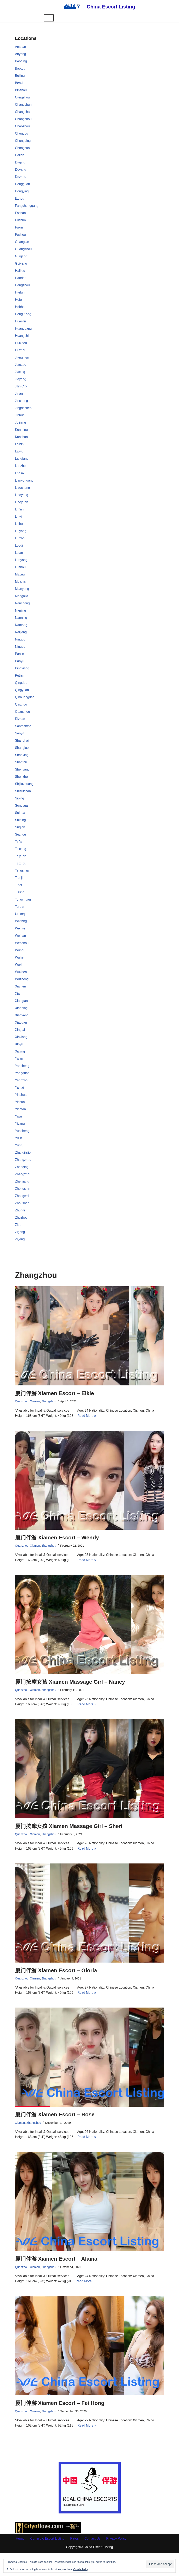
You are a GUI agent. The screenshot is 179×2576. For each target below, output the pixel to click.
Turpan (20, 921)
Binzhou (21, 90)
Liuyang (21, 539)
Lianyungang (24, 487)
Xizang (20, 1068)
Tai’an (19, 855)
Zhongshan (23, 1207)
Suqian (20, 840)
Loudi (19, 553)
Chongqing (23, 142)
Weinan (20, 950)
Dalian (19, 157)
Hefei (19, 303)
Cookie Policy (80, 2569)
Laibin (19, 450)
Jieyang (20, 384)
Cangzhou (22, 98)
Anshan (20, 47)
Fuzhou (20, 237)
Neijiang (21, 642)
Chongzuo (22, 149)
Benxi (19, 83)
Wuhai (19, 965)
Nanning (21, 627)
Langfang (22, 465)
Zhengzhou (23, 1192)
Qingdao (21, 693)
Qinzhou (21, 715)
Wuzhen (21, 987)
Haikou (20, 274)
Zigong (20, 1251)
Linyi (18, 524)
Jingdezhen (23, 414)
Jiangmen (22, 362)
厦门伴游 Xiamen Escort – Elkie (54, 1413)
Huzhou (20, 355)
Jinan (19, 399)
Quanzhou (22, 722)
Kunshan (21, 443)
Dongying (22, 193)
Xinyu (19, 1060)
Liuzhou (21, 546)
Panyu (19, 671)
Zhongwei (22, 1215)
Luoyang (21, 568)
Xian (18, 1009)
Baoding (21, 61)
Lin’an (19, 517)
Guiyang (21, 267)
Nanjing (20, 620)
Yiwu (18, 1134)
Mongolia (22, 605)
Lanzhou (21, 473)
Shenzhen (22, 789)
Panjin (19, 663)
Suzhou (20, 847)
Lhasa (19, 480)
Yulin (18, 1156)
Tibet (18, 899)
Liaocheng (22, 495)
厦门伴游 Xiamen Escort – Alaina (56, 2281)
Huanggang (23, 333)
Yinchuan (22, 1112)
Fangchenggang (27, 208)
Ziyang (20, 1259)
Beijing (20, 76)
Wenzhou (22, 957)
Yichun (20, 1119)
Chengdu (22, 135)
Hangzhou (22, 289)
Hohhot (20, 311)
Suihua (20, 825)
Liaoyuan (22, 509)
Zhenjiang (22, 1200)
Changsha (22, 113)
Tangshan (22, 884)
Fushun (20, 223)
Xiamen (20, 1002)
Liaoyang (22, 502)
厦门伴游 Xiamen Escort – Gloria (56, 1991)
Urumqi (20, 928)
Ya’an (19, 1075)
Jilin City (21, 392)
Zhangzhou (23, 1178)
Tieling (20, 906)
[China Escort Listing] (97, 7)
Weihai (20, 943)
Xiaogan (21, 1038)
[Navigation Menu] (49, 17)
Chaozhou (22, 127)
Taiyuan (20, 869)
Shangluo (22, 759)
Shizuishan (23, 803)
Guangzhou (23, 252)
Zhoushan (22, 1222)
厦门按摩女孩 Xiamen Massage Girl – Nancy (70, 1702)
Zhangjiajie (23, 1170)
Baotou (20, 68)
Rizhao (20, 730)
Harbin (20, 296)
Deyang (20, 171)
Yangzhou (22, 1097)
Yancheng (22, 1082)
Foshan (20, 215)
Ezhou (19, 201)
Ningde (20, 656)
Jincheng (21, 406)
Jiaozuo (20, 370)
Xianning (21, 1024)
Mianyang (22, 597)
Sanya (19, 744)
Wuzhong (22, 994)
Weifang (21, 935)
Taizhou (20, 877)
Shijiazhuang (24, 796)
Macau (20, 583)
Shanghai (22, 752)
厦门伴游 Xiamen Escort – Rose (55, 2136)
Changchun (23, 105)
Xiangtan (21, 1016)
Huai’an (20, 326)
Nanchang (22, 612)
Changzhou (23, 120)
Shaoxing (22, 766)
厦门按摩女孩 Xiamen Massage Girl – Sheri (69, 1847)
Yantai (19, 1104)
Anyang (20, 54)
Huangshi (22, 340)
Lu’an (19, 561)
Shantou (21, 774)
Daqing (20, 164)
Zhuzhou (21, 1237)
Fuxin (19, 230)
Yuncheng (22, 1149)
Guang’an (22, 245)
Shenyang (22, 781)
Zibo (18, 1244)
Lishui (19, 531)
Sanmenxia (23, 737)
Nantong (21, 634)
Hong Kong (23, 318)
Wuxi (18, 979)
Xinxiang (21, 1053)
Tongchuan (23, 913)
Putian (19, 686)
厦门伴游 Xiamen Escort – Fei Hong (60, 2425)
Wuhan (20, 972)
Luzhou (20, 575)
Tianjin (20, 891)
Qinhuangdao (25, 708)
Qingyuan (22, 700)
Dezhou (20, 179)
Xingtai (20, 1046)
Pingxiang (22, 678)
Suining (20, 833)
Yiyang (20, 1141)
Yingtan (20, 1126)
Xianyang (22, 1031)
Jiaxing (20, 377)
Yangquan (22, 1090)
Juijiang (20, 428)
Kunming (21, 436)
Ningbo (20, 649)
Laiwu (19, 458)
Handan (21, 282)
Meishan (21, 590)
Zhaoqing (22, 1185)
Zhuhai (20, 1229)
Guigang (21, 260)
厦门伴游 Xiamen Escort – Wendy (57, 1557)
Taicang (20, 862)
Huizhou (21, 348)
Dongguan (22, 186)
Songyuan (22, 818)
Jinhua (20, 421)
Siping (19, 810)
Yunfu (19, 1163)
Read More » (88, 1435)
